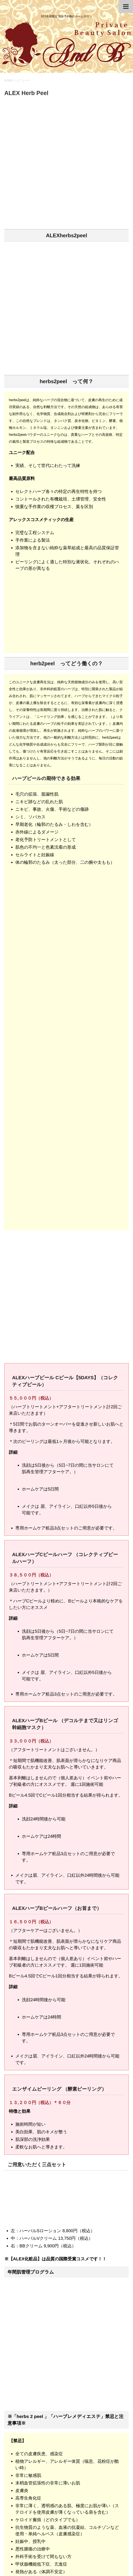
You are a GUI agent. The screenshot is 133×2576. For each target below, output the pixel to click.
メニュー (89, 2534)
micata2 (123, 2567)
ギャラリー (72, 2534)
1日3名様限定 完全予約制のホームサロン (66, 2559)
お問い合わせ (52, 2534)
